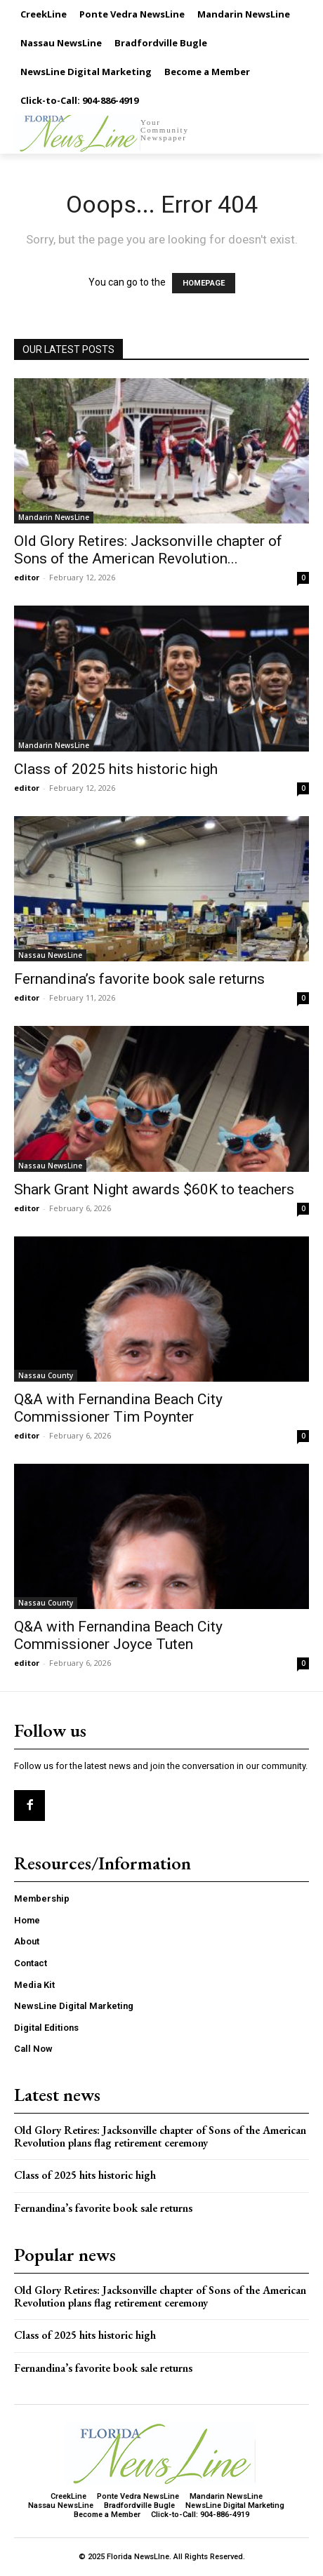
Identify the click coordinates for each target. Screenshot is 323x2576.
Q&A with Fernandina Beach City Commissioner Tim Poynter (118, 1408)
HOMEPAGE (204, 283)
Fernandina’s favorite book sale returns (139, 978)
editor (26, 577)
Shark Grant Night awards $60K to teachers (154, 1189)
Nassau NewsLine (50, 955)
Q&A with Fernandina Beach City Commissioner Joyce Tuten (118, 1635)
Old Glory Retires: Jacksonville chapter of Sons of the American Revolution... (148, 550)
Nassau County (45, 1375)
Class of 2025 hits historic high (116, 769)
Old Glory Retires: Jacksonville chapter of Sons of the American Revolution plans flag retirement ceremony (160, 2136)
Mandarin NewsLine (53, 517)
